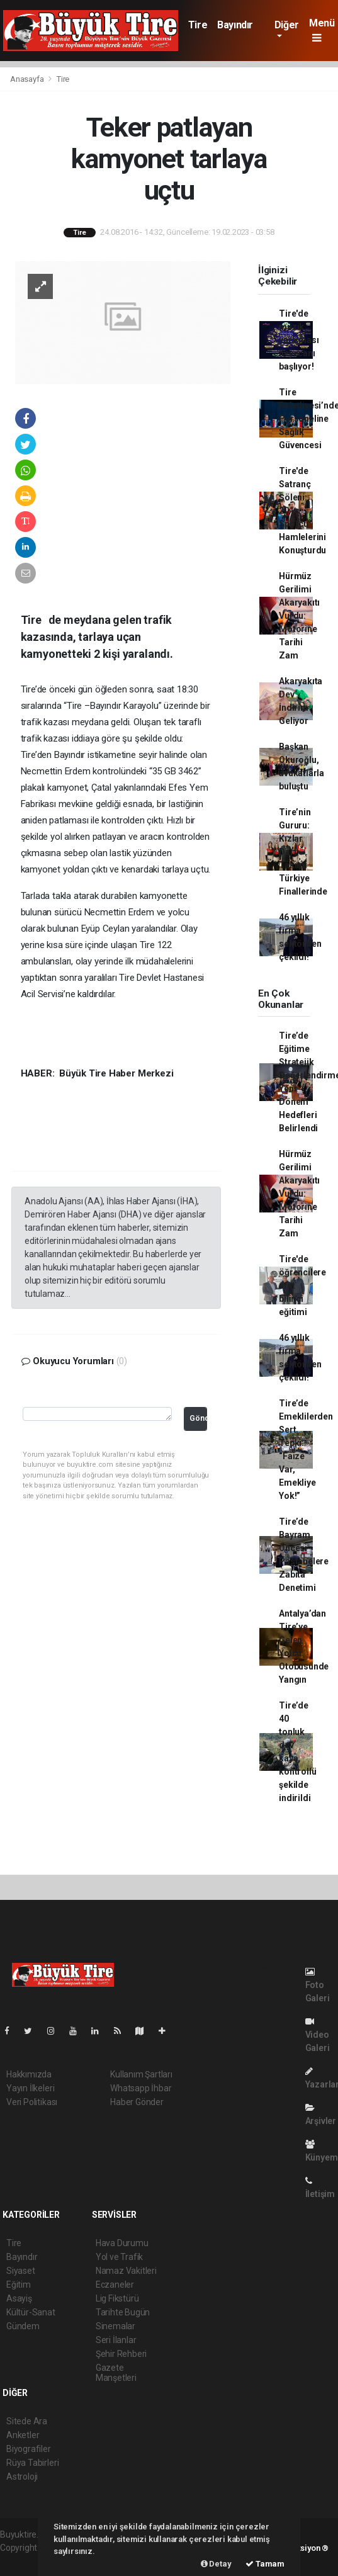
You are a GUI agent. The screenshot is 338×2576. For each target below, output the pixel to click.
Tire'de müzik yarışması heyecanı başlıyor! (298, 339)
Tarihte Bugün (123, 2312)
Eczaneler (115, 2284)
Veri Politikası (31, 2102)
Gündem (23, 2326)
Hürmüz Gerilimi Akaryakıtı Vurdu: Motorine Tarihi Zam (299, 615)
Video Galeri (317, 2035)
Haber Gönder (137, 2102)
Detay (216, 2563)
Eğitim (18, 2284)
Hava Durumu (122, 2243)
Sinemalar (115, 2326)
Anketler (22, 2435)
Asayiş (19, 2298)
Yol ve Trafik (120, 2257)
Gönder (198, 1418)
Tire (197, 25)
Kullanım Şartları (141, 2074)
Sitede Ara (26, 2421)
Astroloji (22, 2476)
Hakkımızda (29, 2074)
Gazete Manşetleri (116, 2373)
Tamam (264, 2563)
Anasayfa (27, 79)
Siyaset (20, 2271)
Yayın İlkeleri (30, 2088)
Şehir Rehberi (121, 2354)
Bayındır (235, 25)
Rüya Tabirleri (32, 2463)
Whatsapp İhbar (140, 2088)
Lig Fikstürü (117, 2298)
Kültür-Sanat (30, 2312)
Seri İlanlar (116, 2340)
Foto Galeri (317, 1985)
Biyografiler (28, 2449)
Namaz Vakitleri (126, 2271)
